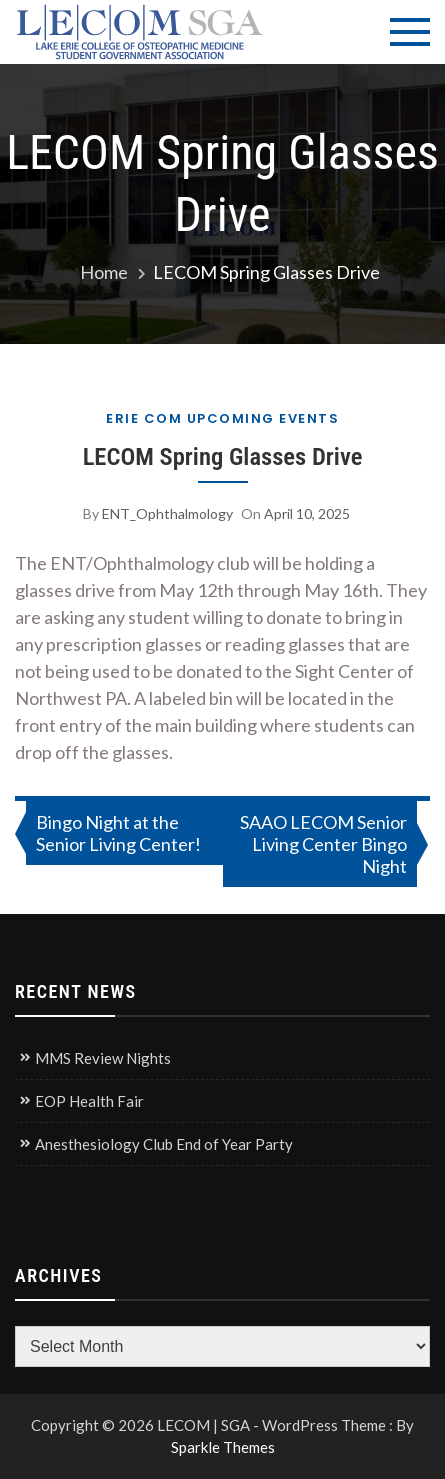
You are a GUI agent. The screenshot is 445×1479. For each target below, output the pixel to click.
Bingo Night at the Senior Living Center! (118, 833)
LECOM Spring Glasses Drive (223, 456)
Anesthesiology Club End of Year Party (164, 1144)
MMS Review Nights (103, 1058)
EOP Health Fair (89, 1101)
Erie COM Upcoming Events (222, 418)
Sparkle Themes (223, 1447)
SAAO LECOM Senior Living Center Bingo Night (323, 844)
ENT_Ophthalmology (167, 513)
